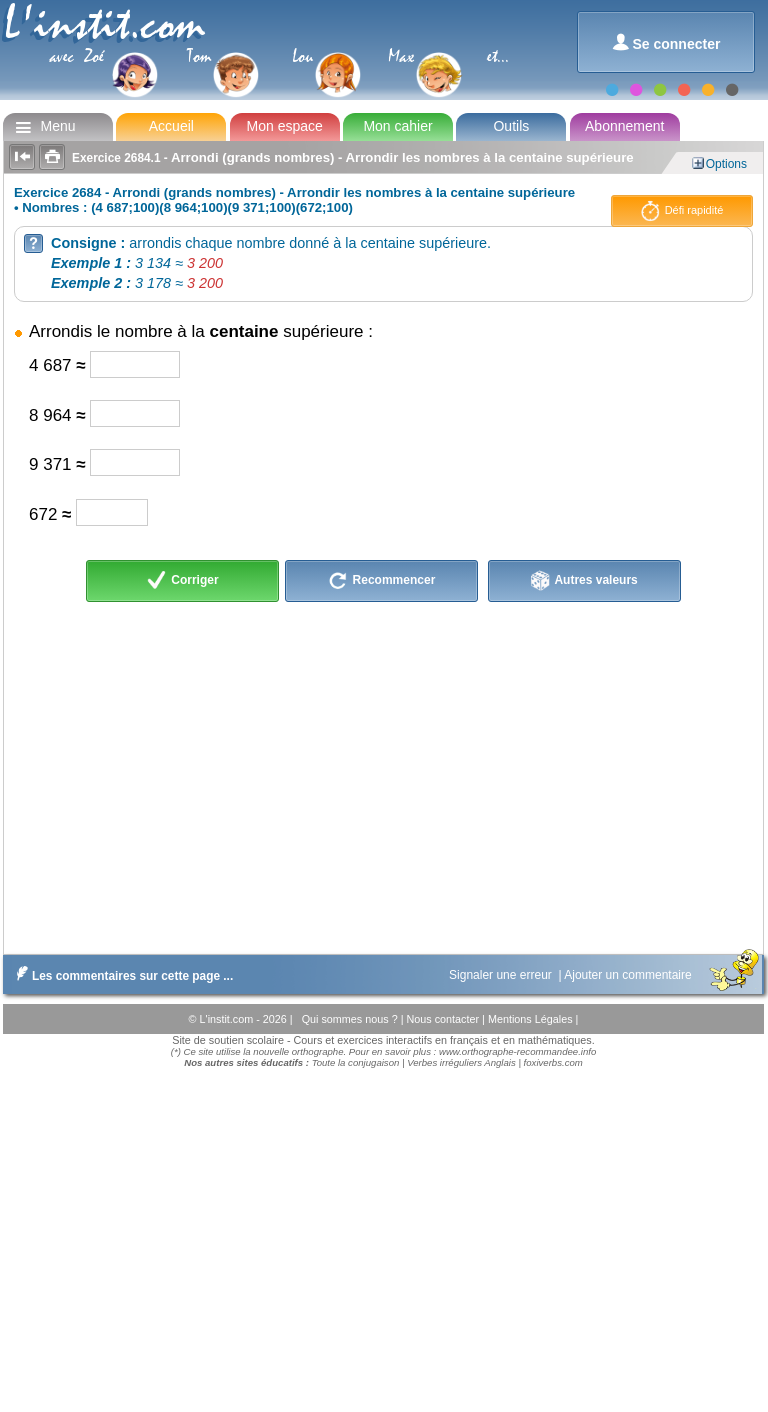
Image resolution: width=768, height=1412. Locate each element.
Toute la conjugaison (356, 1062)
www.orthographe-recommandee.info (517, 1051)
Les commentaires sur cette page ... (120, 976)
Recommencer (381, 581)
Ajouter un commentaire (629, 975)
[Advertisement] (382, 775)
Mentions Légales (532, 1019)
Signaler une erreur (502, 975)
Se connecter (666, 42)
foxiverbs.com (553, 1062)
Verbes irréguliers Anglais (461, 1062)
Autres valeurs (584, 581)
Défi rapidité (682, 211)
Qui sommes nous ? (351, 1019)
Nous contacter (444, 1019)
